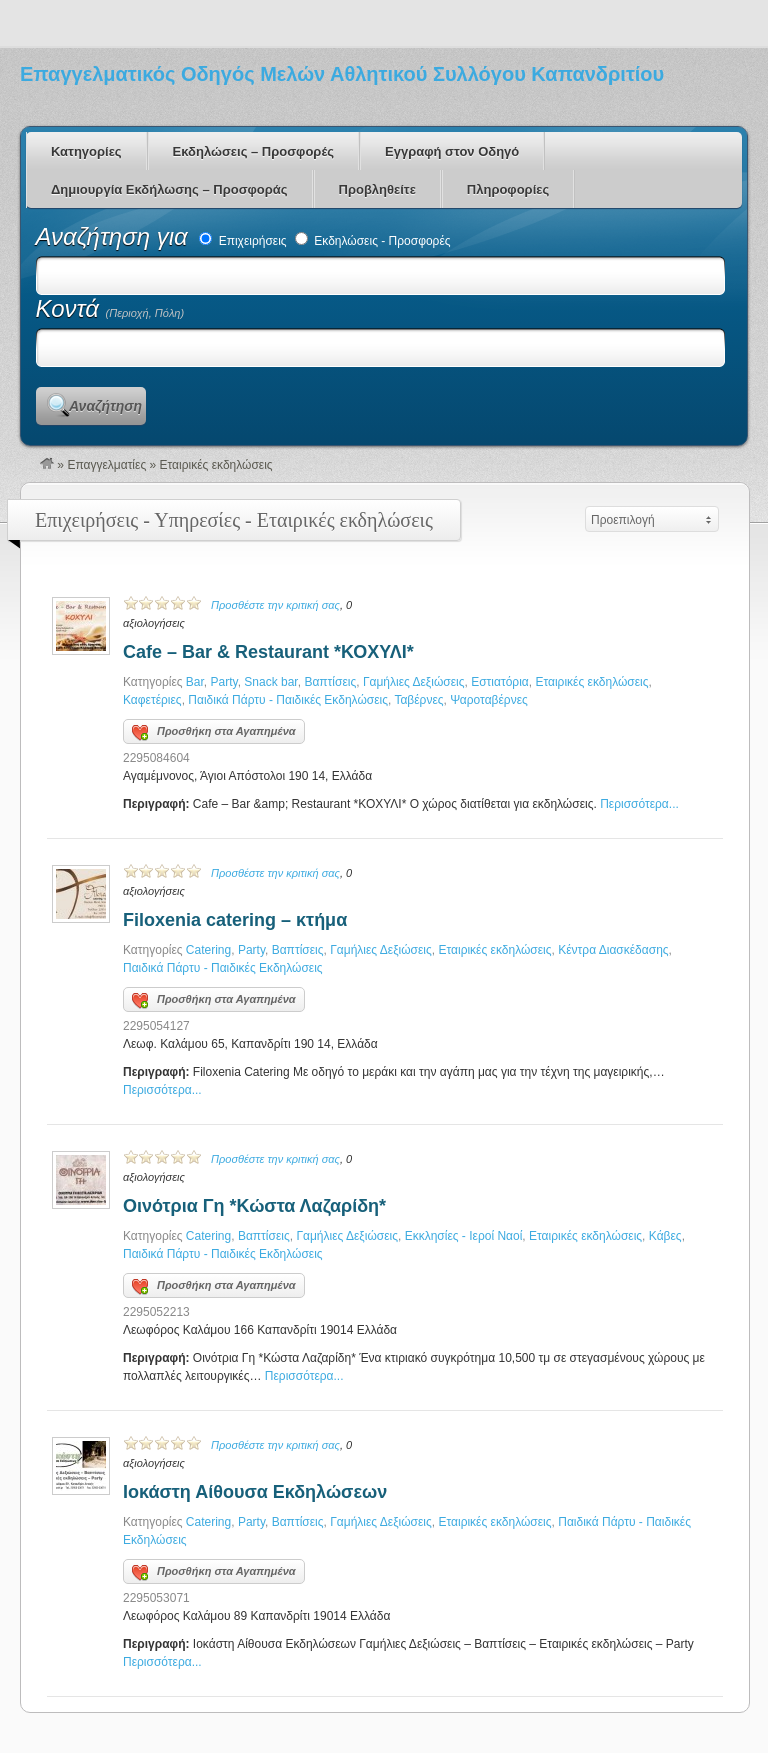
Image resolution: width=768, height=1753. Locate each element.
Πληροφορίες (508, 189)
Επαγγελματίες (106, 465)
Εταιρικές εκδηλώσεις (591, 682)
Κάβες (665, 1236)
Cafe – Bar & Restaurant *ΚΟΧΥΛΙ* (268, 652)
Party (224, 682)
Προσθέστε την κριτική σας (275, 605)
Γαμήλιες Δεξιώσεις (414, 682)
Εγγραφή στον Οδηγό (452, 151)
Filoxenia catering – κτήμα (235, 920)
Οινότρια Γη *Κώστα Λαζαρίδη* (254, 1206)
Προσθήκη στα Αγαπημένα (214, 733)
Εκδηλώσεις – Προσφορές (253, 151)
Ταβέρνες (418, 700)
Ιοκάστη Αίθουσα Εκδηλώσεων (255, 1492)
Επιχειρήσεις (242, 241)
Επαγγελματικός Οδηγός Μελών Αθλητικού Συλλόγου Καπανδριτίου (342, 74)
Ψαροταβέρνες (489, 700)
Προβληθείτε (377, 189)
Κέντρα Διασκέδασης (613, 950)
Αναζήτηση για (115, 236)
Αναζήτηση (105, 406)
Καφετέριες (152, 700)
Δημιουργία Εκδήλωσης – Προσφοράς (169, 189)
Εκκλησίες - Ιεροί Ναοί (464, 1236)
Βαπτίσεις (330, 682)
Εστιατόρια (500, 682)
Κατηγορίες (86, 151)
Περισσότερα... (639, 804)
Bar (195, 682)
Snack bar (270, 682)
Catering (208, 950)
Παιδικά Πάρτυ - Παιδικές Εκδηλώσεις (288, 700)
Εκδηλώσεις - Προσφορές (373, 241)
